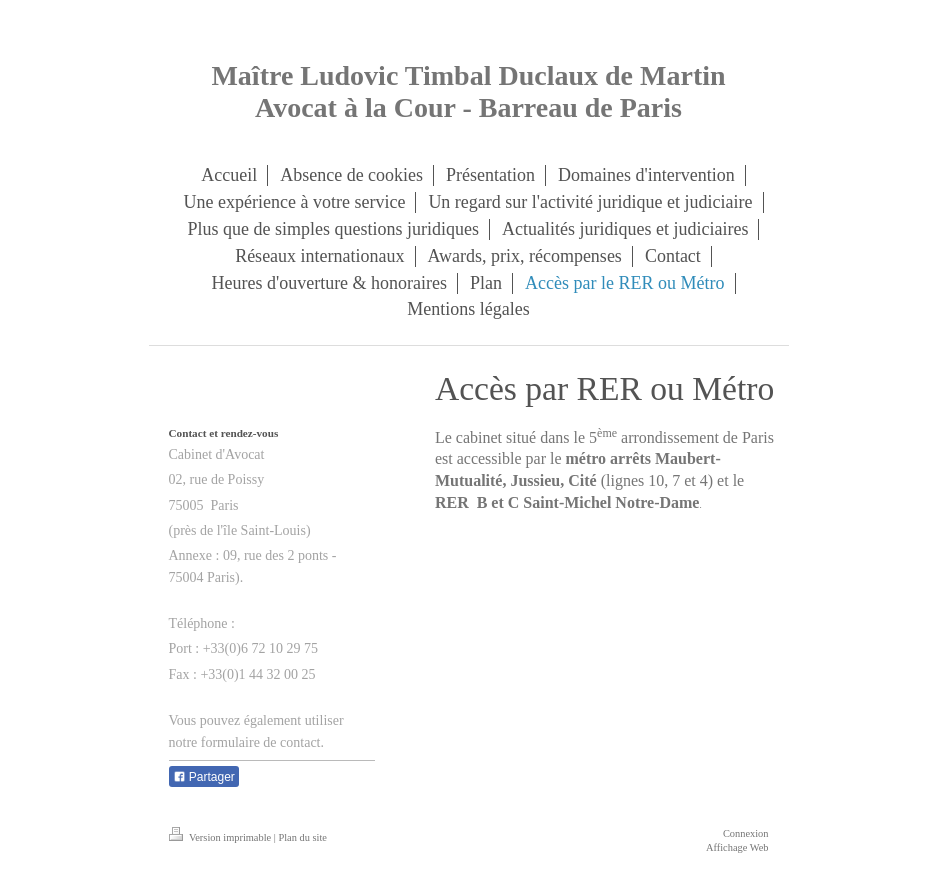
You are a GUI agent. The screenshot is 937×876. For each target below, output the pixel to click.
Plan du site (302, 837)
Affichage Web (737, 847)
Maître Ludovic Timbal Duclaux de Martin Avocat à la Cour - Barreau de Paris (468, 91)
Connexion (746, 833)
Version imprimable (221, 837)
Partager (204, 777)
